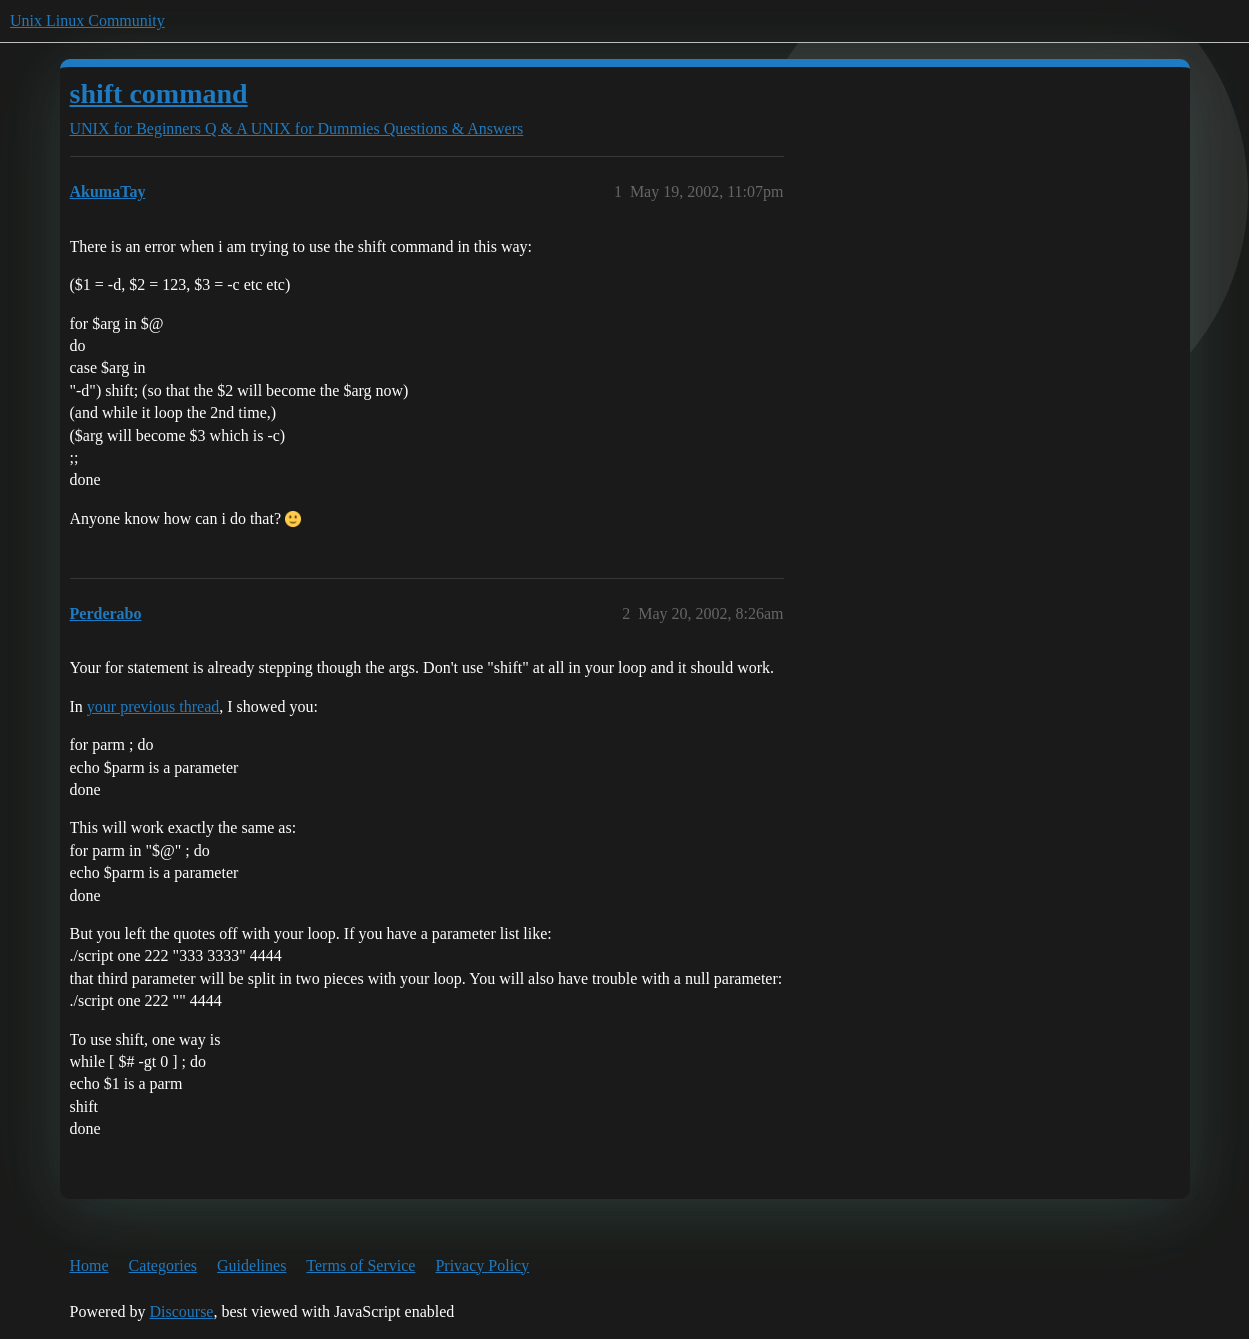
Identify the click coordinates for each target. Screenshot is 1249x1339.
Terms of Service (360, 1265)
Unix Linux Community (87, 20)
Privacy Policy (482, 1265)
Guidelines (251, 1265)
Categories (163, 1265)
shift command (159, 93)
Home (89, 1265)
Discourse (181, 1311)
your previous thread (153, 706)
